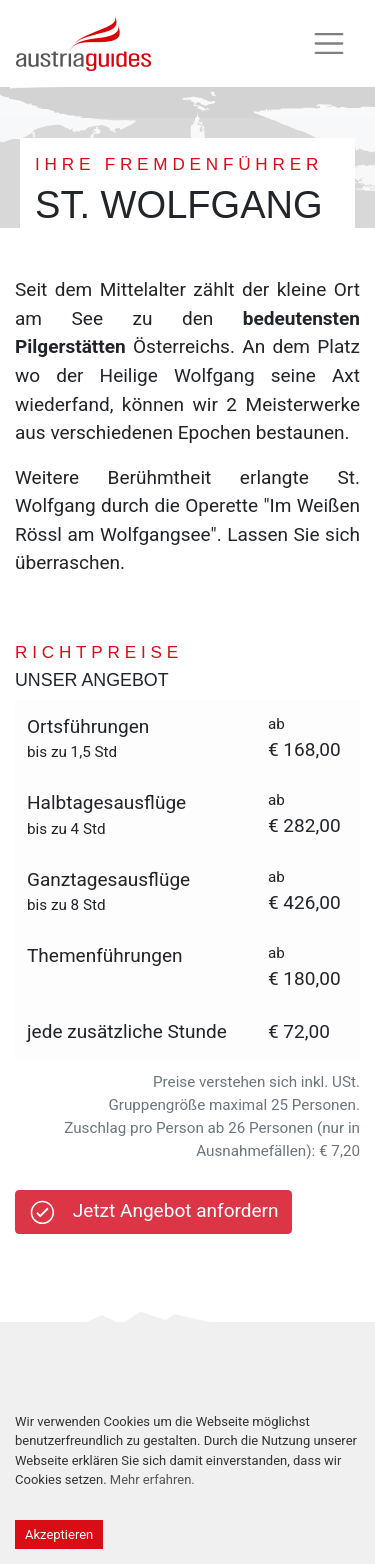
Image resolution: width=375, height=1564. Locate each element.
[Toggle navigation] (329, 44)
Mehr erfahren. (152, 1479)
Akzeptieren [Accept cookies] (59, 1534)
